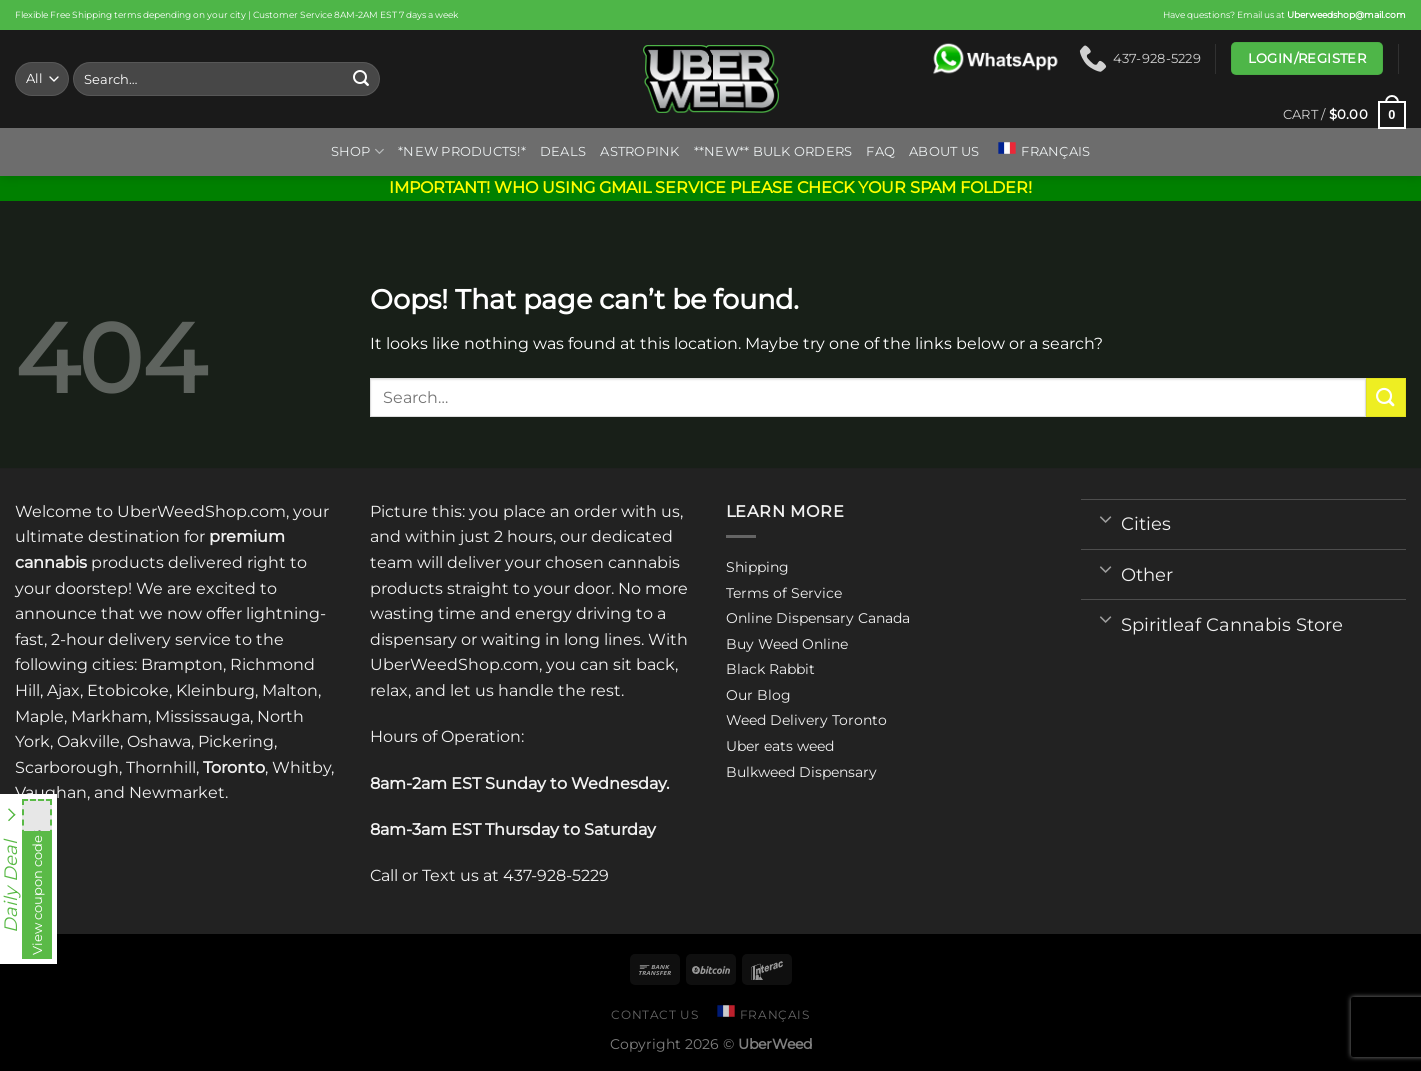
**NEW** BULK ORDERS (773, 151)
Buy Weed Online (787, 644)
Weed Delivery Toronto (806, 720)
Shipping (757, 567)
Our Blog (758, 695)
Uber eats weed (780, 746)
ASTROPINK (639, 151)
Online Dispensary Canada (818, 618)
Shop (357, 151)
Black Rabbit (770, 669)
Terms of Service (784, 593)
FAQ (880, 151)
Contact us (654, 1014)
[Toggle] (1105, 518)
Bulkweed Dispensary (801, 772)
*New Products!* (462, 151)
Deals (563, 151)
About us (944, 151)
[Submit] (361, 79)
